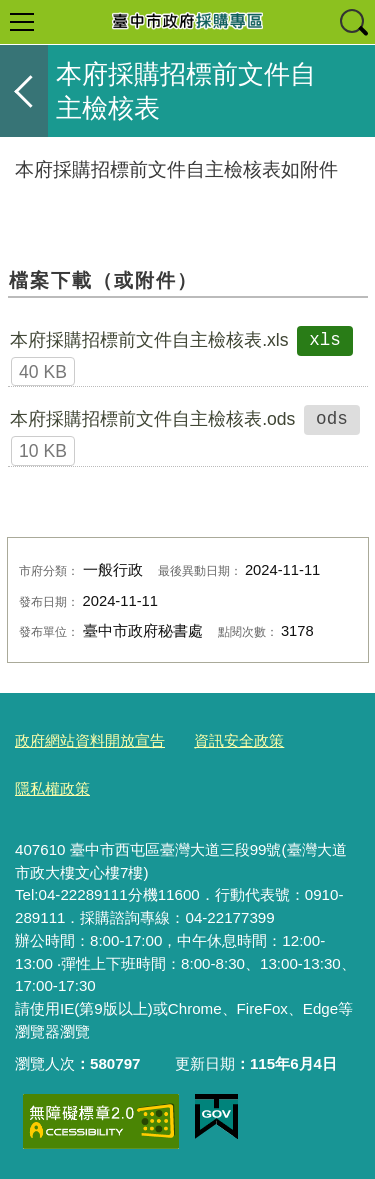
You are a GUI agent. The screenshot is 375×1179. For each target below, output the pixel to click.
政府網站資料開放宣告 (90, 740)
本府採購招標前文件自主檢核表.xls (149, 340)
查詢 (353, 22)
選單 (22, 22)
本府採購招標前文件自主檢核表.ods (152, 419)
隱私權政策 (52, 788)
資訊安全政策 (239, 740)
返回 (24, 91)
